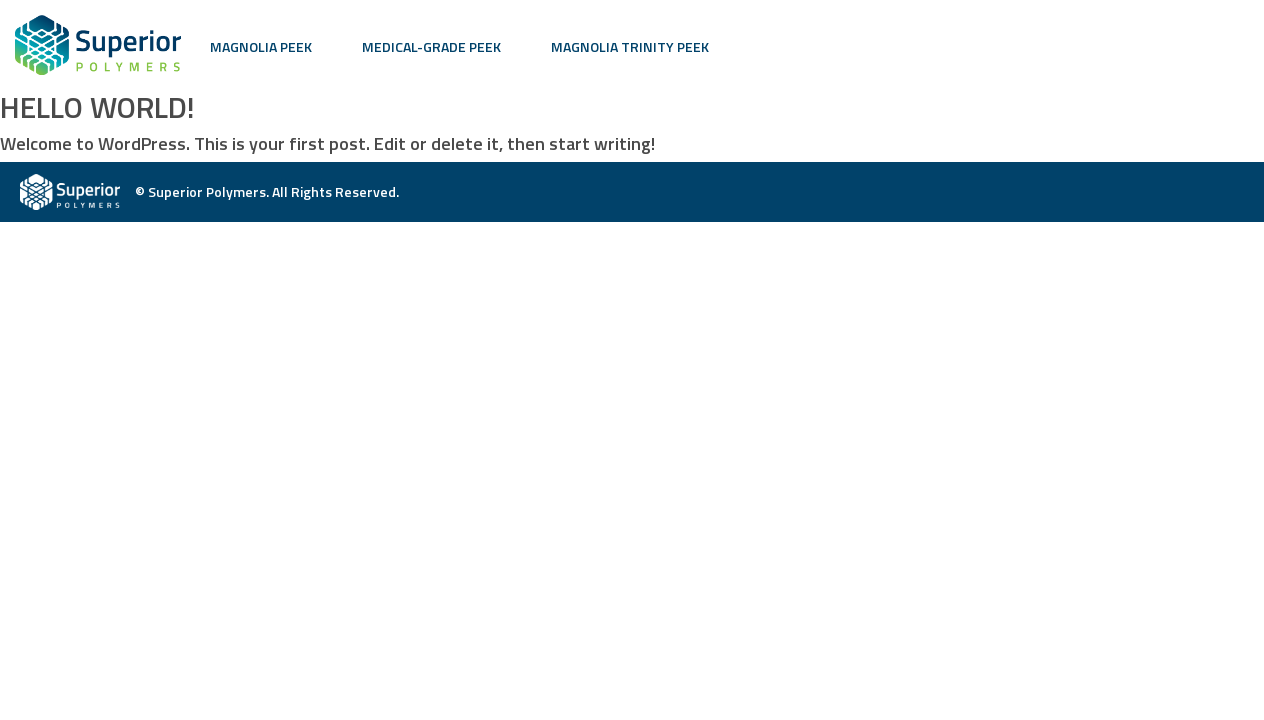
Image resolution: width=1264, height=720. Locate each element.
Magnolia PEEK (261, 46)
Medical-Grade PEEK (431, 46)
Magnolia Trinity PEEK (630, 46)
